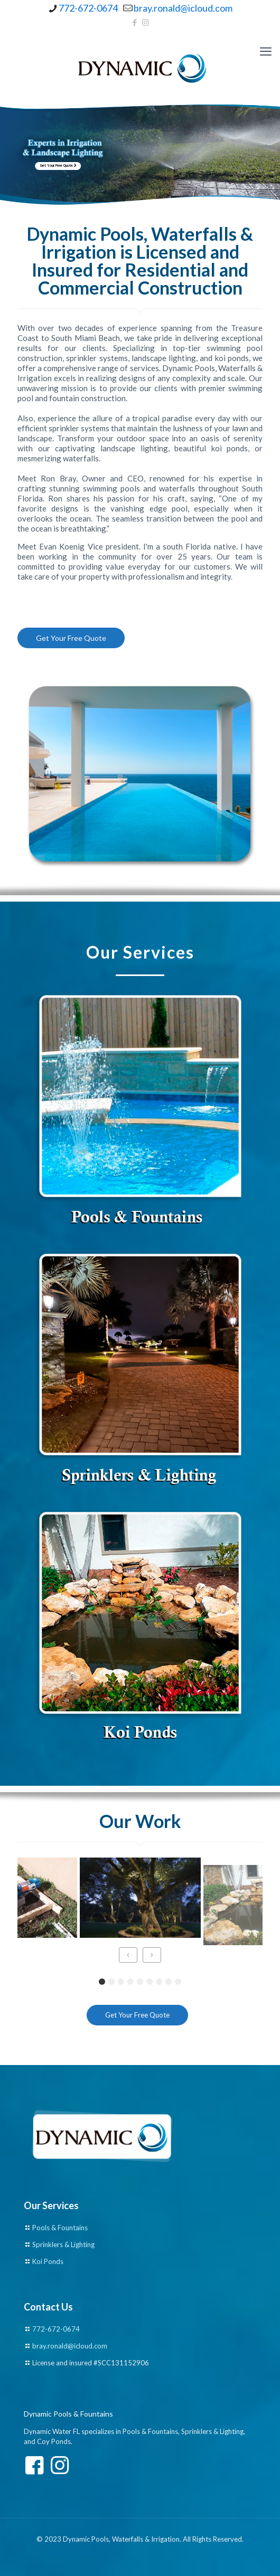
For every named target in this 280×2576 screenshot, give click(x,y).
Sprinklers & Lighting (63, 2244)
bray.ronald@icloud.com (69, 2346)
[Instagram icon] (146, 22)
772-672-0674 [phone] (88, 8)
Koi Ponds (47, 2261)
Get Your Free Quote (61, 166)
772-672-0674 (56, 2329)
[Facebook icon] (135, 22)
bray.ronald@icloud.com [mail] (183, 8)
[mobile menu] (266, 51)
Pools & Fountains (60, 2227)
